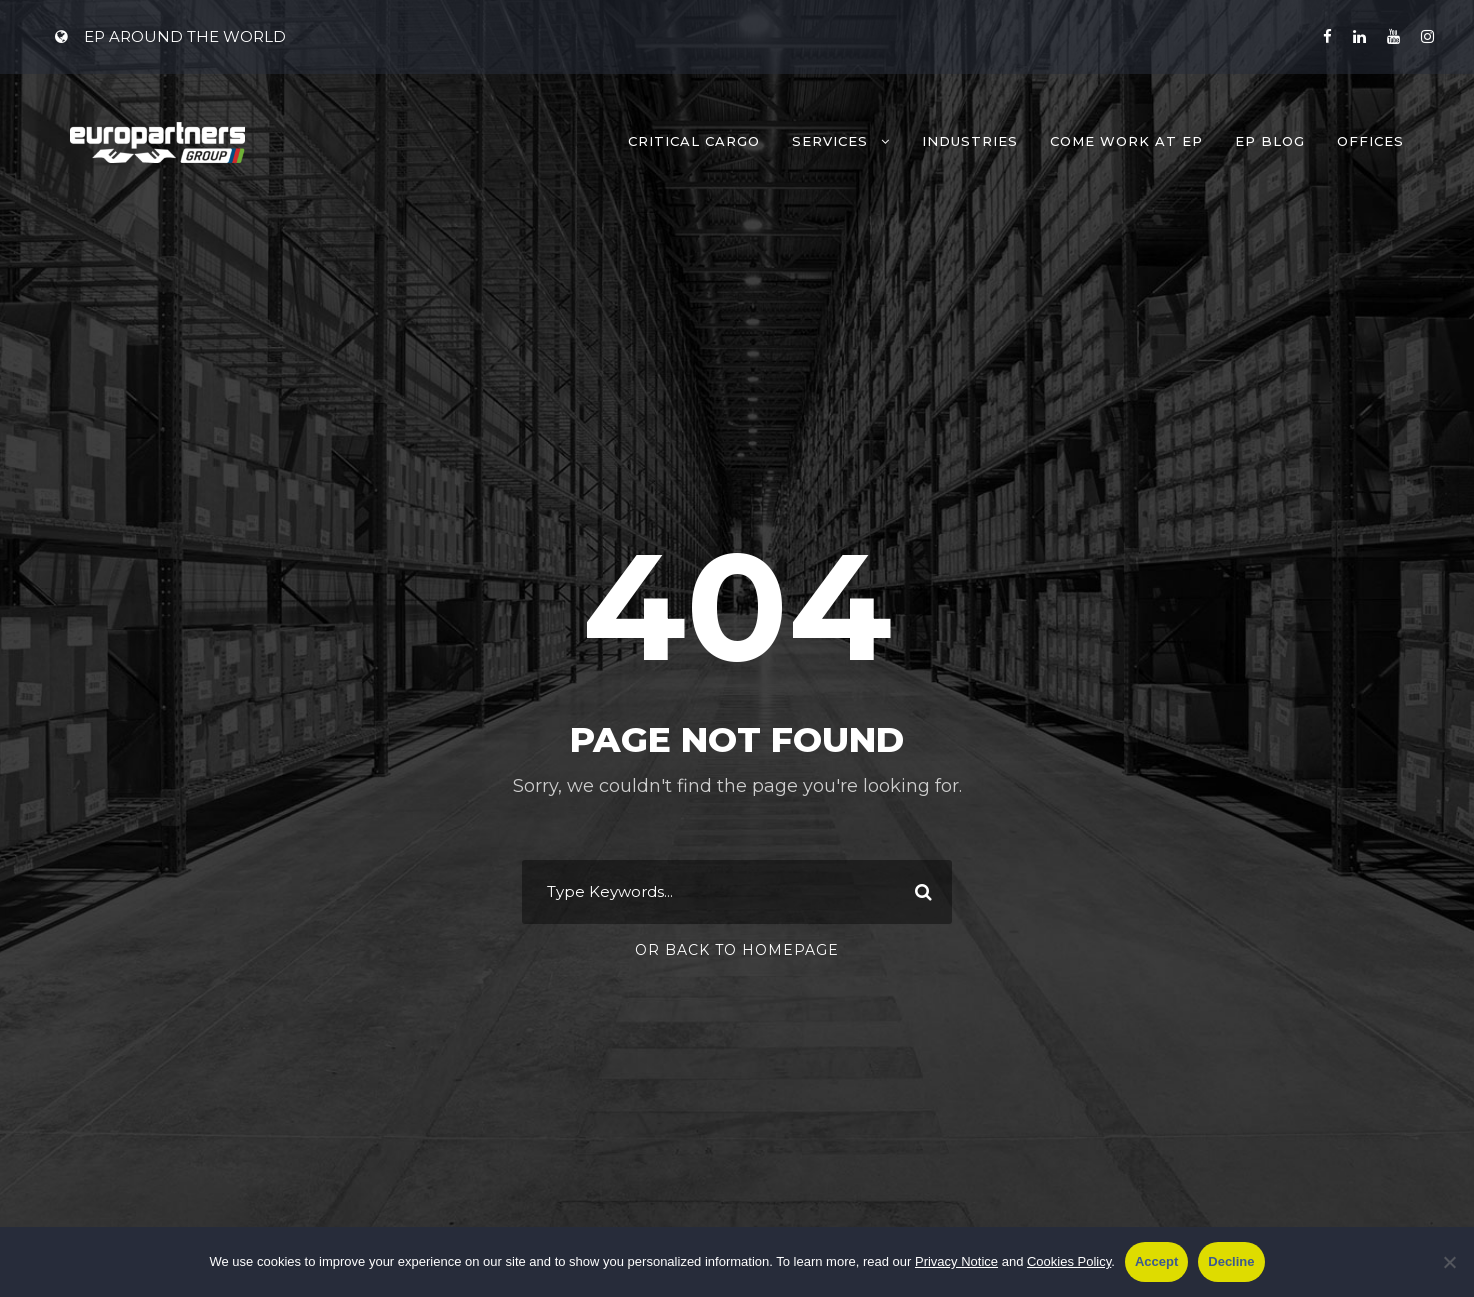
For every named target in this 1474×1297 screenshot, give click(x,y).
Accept (1156, 1261)
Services (830, 141)
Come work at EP (1126, 141)
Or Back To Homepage (737, 950)
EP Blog (1270, 141)
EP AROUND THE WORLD (170, 36)
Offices (1370, 141)
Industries (970, 141)
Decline (1231, 1261)
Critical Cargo (694, 141)
